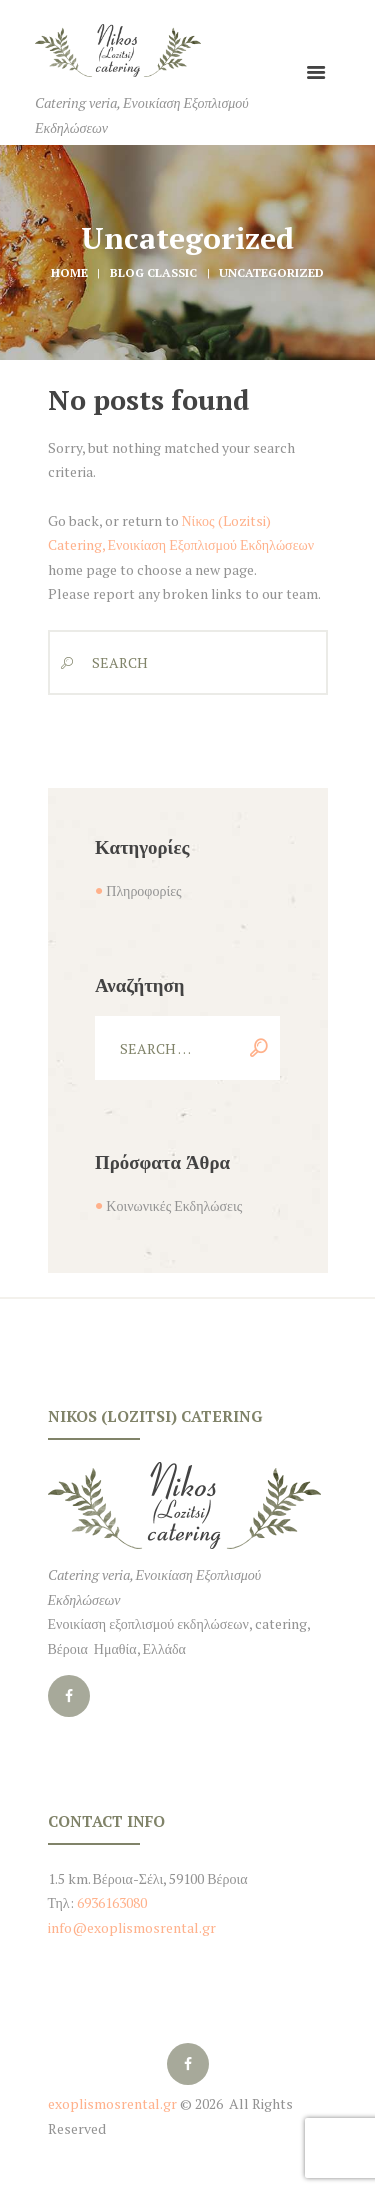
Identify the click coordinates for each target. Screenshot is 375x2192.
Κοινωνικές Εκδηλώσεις (174, 1205)
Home (69, 272)
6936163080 (110, 1902)
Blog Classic (153, 272)
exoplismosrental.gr (112, 2103)
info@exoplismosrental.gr (132, 1927)
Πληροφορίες (143, 890)
